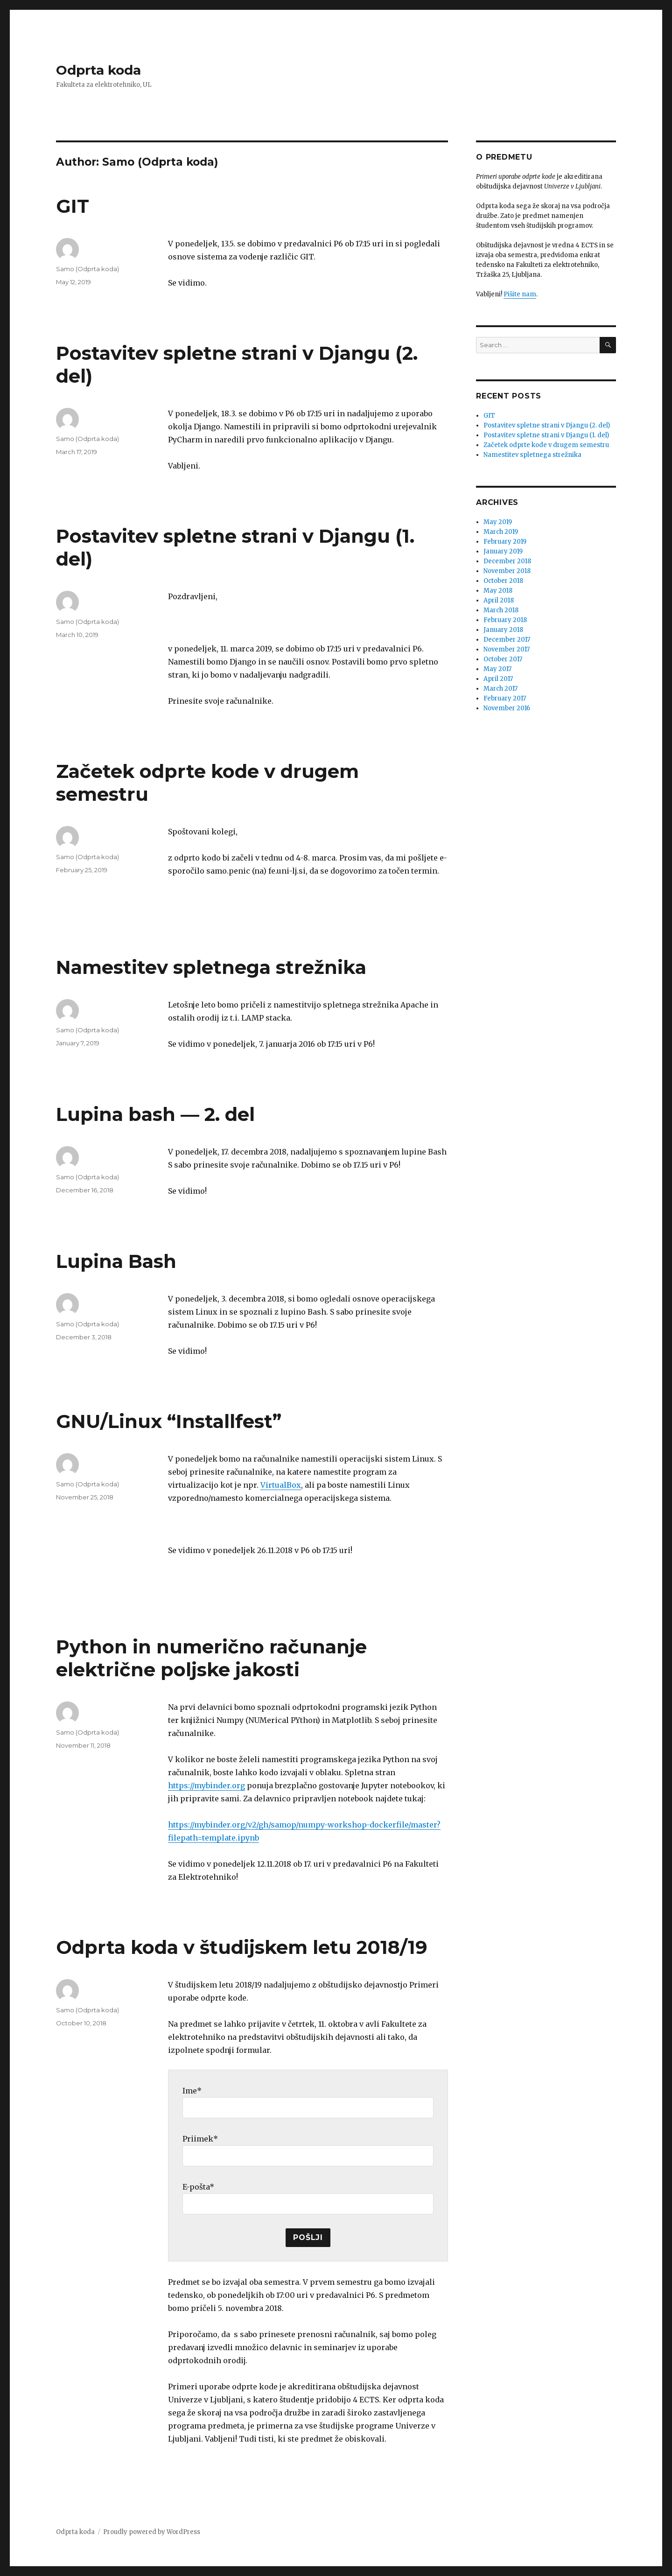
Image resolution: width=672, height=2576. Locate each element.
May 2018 (497, 591)
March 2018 (500, 610)
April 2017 (498, 679)
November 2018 (507, 571)
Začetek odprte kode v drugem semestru (546, 445)
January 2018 (503, 630)
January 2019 (503, 551)
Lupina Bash (116, 1261)
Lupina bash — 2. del (155, 1114)
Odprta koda (98, 70)
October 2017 (502, 659)
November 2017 (506, 649)
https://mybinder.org (206, 1785)
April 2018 (498, 600)
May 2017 (497, 669)
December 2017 (506, 640)
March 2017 (500, 689)
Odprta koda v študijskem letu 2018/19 (241, 1947)
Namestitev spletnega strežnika (211, 967)
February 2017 (504, 698)
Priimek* (200, 2138)
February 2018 (505, 620)
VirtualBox (280, 1485)
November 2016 (506, 708)
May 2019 (497, 522)
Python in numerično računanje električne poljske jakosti (211, 1658)
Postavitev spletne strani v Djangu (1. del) (546, 435)
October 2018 (503, 581)
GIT (72, 206)
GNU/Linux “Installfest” (168, 1421)
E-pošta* (198, 2186)
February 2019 (504, 542)
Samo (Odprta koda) (87, 269)
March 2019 (500, 532)
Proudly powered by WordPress (151, 2532)
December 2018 (507, 561)
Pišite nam (520, 294)
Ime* (192, 2090)
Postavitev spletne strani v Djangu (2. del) (546, 425)
